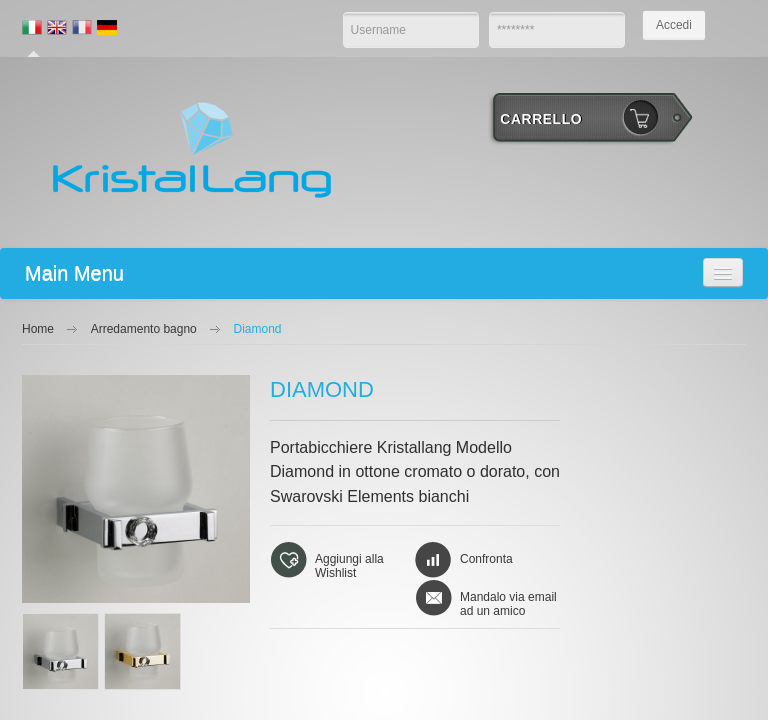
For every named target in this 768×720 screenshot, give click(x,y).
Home (38, 329)
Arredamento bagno (144, 329)
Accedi (674, 25)
